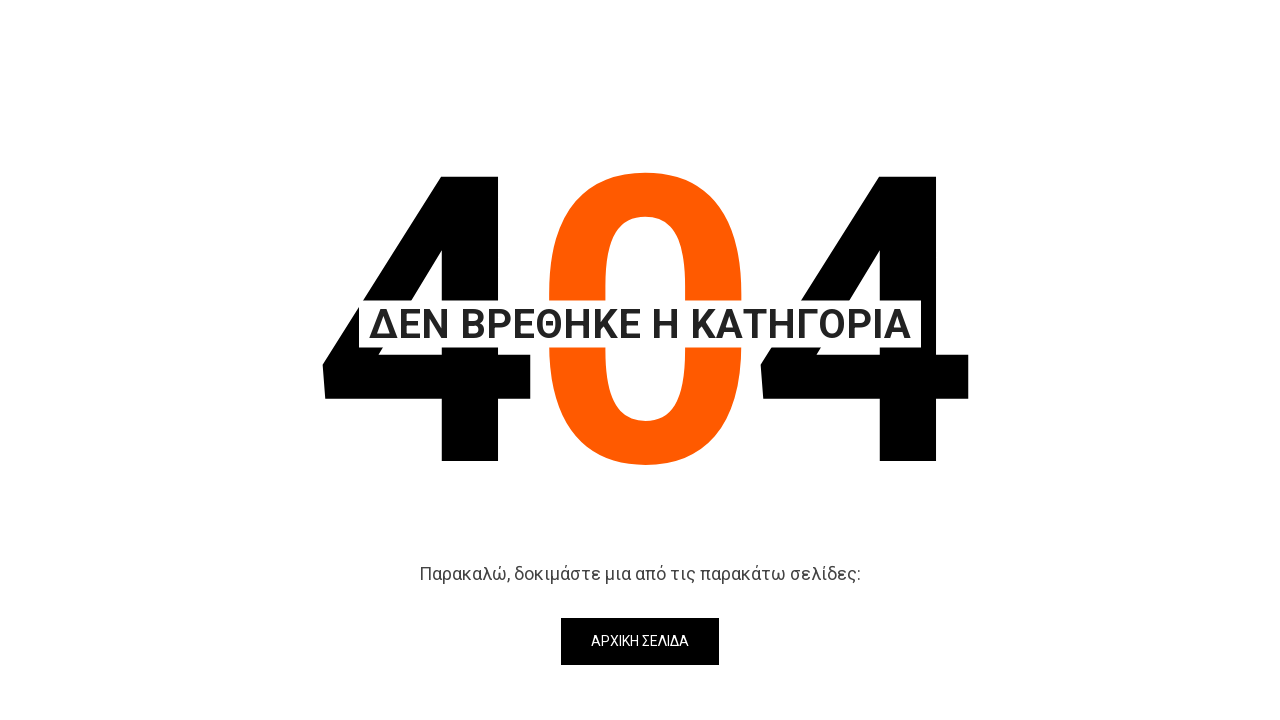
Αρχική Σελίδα (640, 641)
